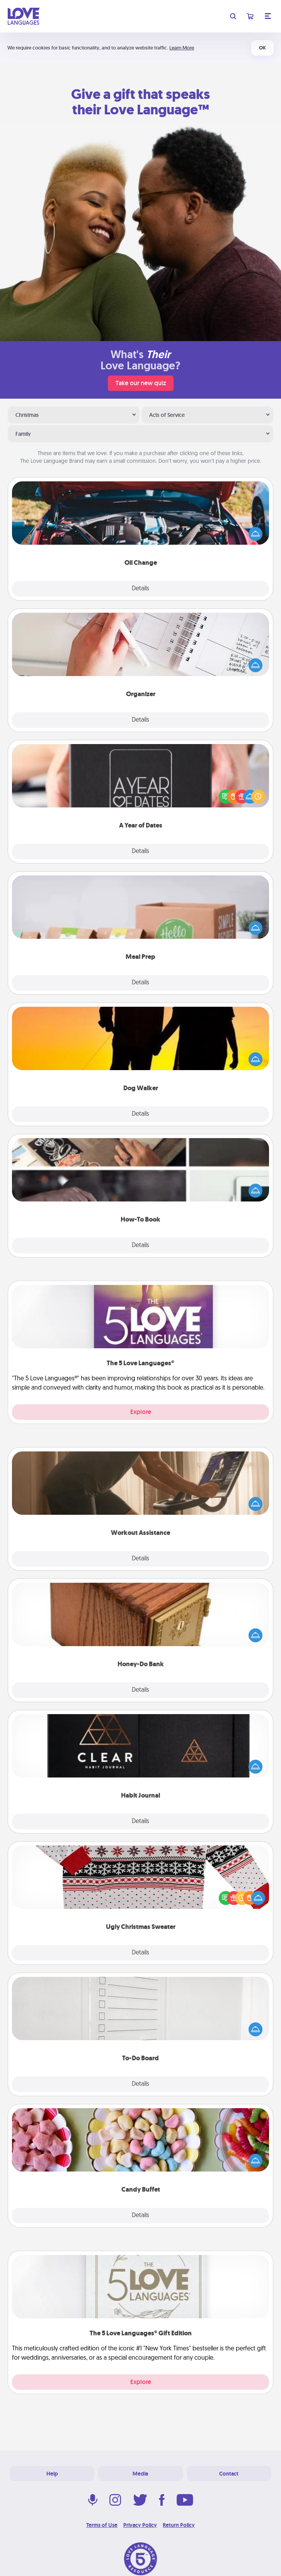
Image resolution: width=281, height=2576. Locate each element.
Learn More (181, 47)
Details (140, 589)
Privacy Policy (140, 2525)
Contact (228, 2473)
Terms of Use (102, 2525)
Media (140, 2473)
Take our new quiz (141, 383)
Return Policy (179, 2525)
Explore (140, 1412)
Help (52, 2473)
